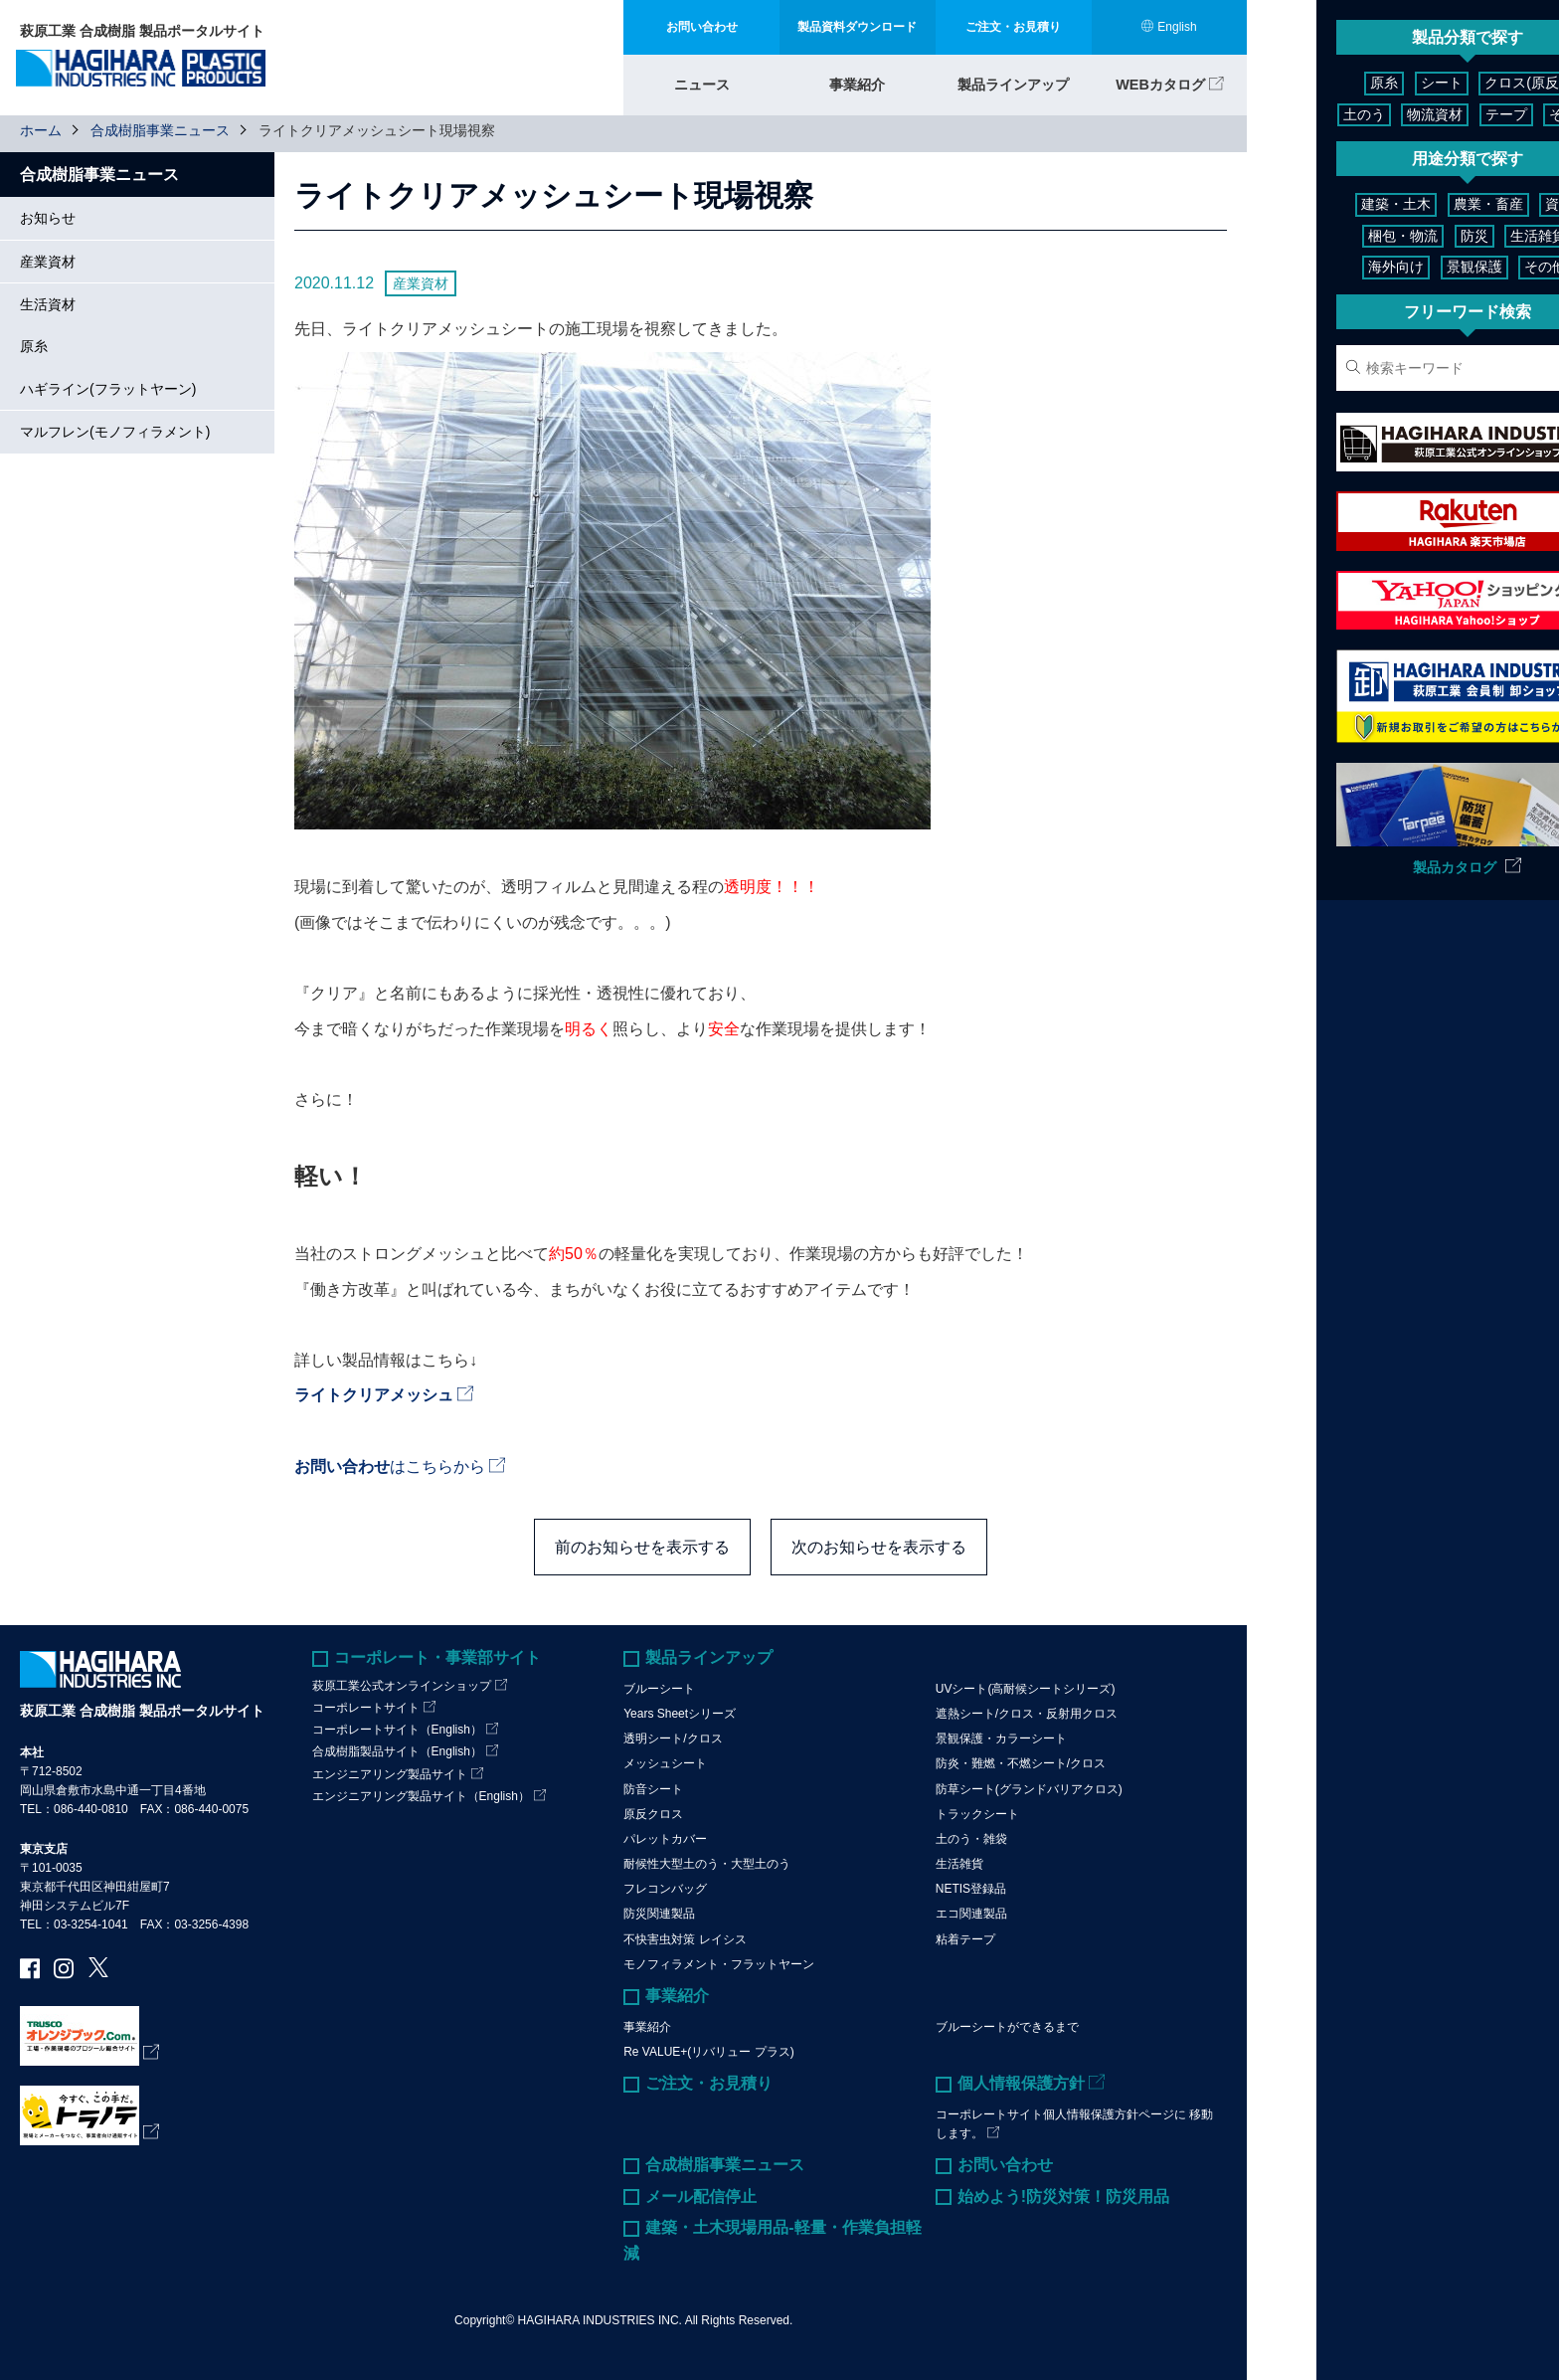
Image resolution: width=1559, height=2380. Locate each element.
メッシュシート (665, 1763)
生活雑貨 (959, 1864)
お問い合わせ (1005, 2164)
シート (1345, 83)
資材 (1495, 204)
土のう (1511, 83)
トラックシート (977, 1813)
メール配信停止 (701, 2195)
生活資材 (48, 304)
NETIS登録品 (971, 1889)
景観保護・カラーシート (1001, 1738)
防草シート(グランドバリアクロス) (1029, 1788)
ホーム (41, 130)
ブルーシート (659, 1688)
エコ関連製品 (971, 1914)
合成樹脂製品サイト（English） (397, 1751)
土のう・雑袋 (971, 1839)
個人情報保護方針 (1021, 2083)
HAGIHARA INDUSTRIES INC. (600, 2320)
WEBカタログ (1161, 82)
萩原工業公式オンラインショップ (401, 1685)
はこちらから (389, 1465)
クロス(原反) (1428, 83)
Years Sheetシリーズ (679, 1714)
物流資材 (1339, 114)
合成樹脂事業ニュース (160, 130)
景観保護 (1410, 267)
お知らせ (48, 218)
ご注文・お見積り (709, 2083)
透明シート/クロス (672, 1738)
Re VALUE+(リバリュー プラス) (708, 2051)
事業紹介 (857, 82)
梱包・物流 (1339, 236)
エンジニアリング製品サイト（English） (421, 1795)
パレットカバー (665, 1839)
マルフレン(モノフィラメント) (115, 432)
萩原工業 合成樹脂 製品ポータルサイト (142, 1711)
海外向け (1332, 267)
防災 (1410, 236)
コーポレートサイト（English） (397, 1730)
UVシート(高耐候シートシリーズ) (1026, 1688)
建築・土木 (1332, 204)
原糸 (34, 346)
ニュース (702, 82)
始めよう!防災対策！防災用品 (1063, 2195)
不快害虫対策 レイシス (684, 1938)
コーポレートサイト (366, 1708)
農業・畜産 (1424, 204)
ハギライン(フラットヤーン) (108, 389)
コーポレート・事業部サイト (437, 1657)
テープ (1410, 114)
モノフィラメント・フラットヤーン (718, 1964)
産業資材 (48, 261)
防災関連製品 (659, 1914)
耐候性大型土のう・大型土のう (706, 1864)
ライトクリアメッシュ (373, 1394)
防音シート (653, 1788)
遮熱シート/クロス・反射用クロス (1027, 1714)
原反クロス (653, 1813)
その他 (1474, 114)
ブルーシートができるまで (1007, 2026)
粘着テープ (965, 1938)
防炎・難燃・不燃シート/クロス (1021, 1763)
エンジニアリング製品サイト (389, 1773)
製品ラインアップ (1013, 82)
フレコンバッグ (665, 1889)
